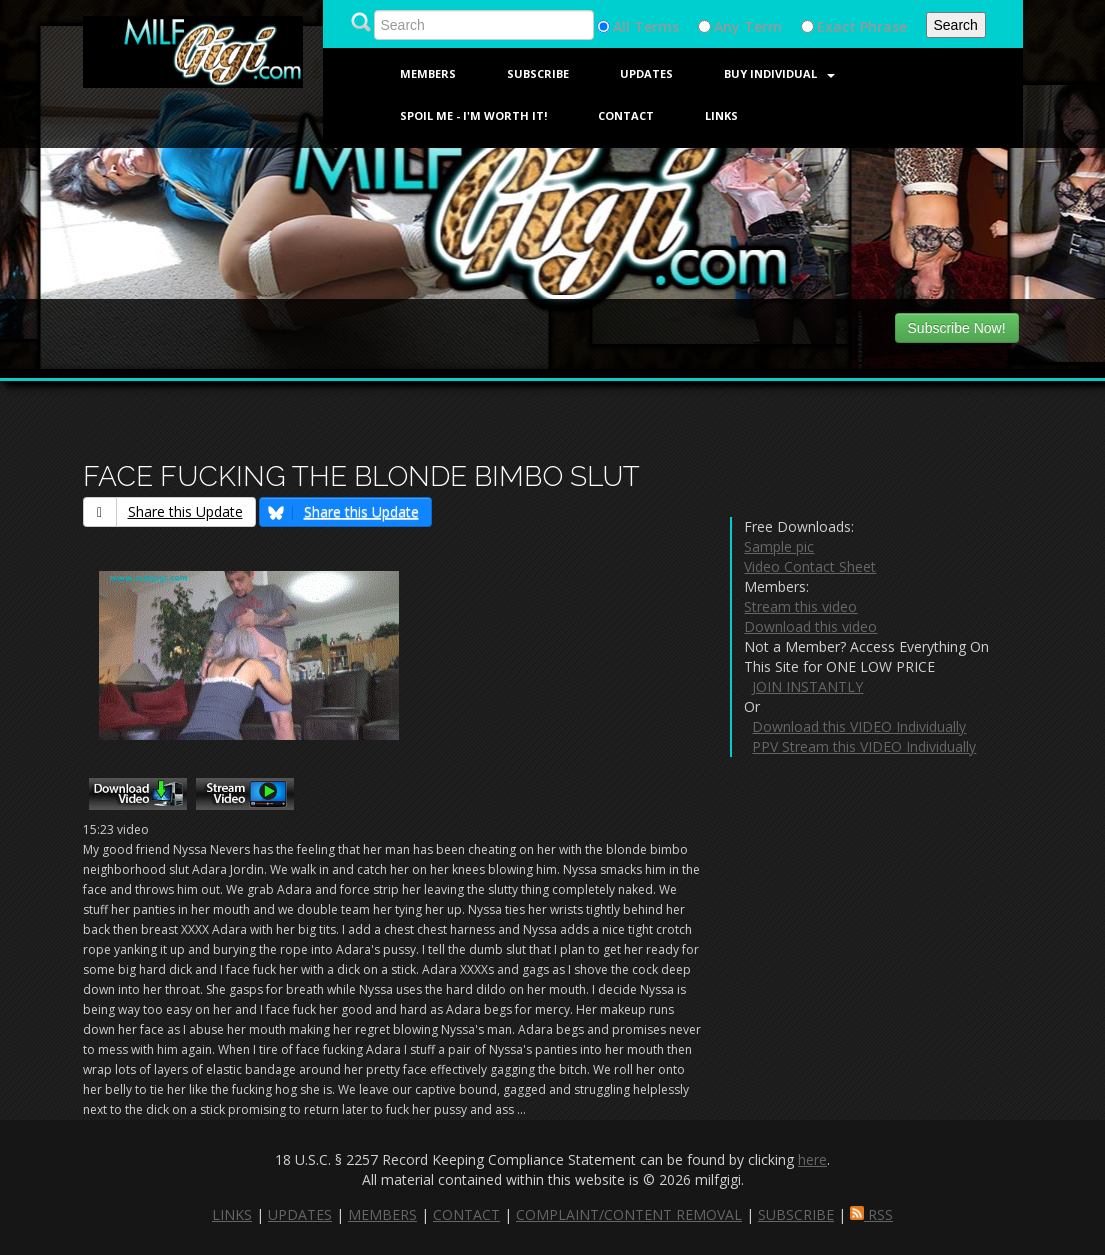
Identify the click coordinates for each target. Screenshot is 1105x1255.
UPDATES (300, 1214)
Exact (836, 26)
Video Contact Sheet (810, 566)
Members (428, 73)
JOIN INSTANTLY (807, 686)
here (812, 1159)
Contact (626, 115)
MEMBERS (382, 1214)
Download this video (810, 626)
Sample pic (779, 546)
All (621, 26)
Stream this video (800, 606)
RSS (871, 1214)
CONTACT (466, 1214)
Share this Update (163, 511)
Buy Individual (779, 73)
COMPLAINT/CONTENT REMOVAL (629, 1214)
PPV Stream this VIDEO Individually (864, 746)
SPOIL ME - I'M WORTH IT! (473, 115)
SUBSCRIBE (796, 1214)
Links (721, 115)
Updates (646, 73)
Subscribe (538, 73)
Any (727, 26)
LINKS (232, 1214)
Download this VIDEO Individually (859, 726)
